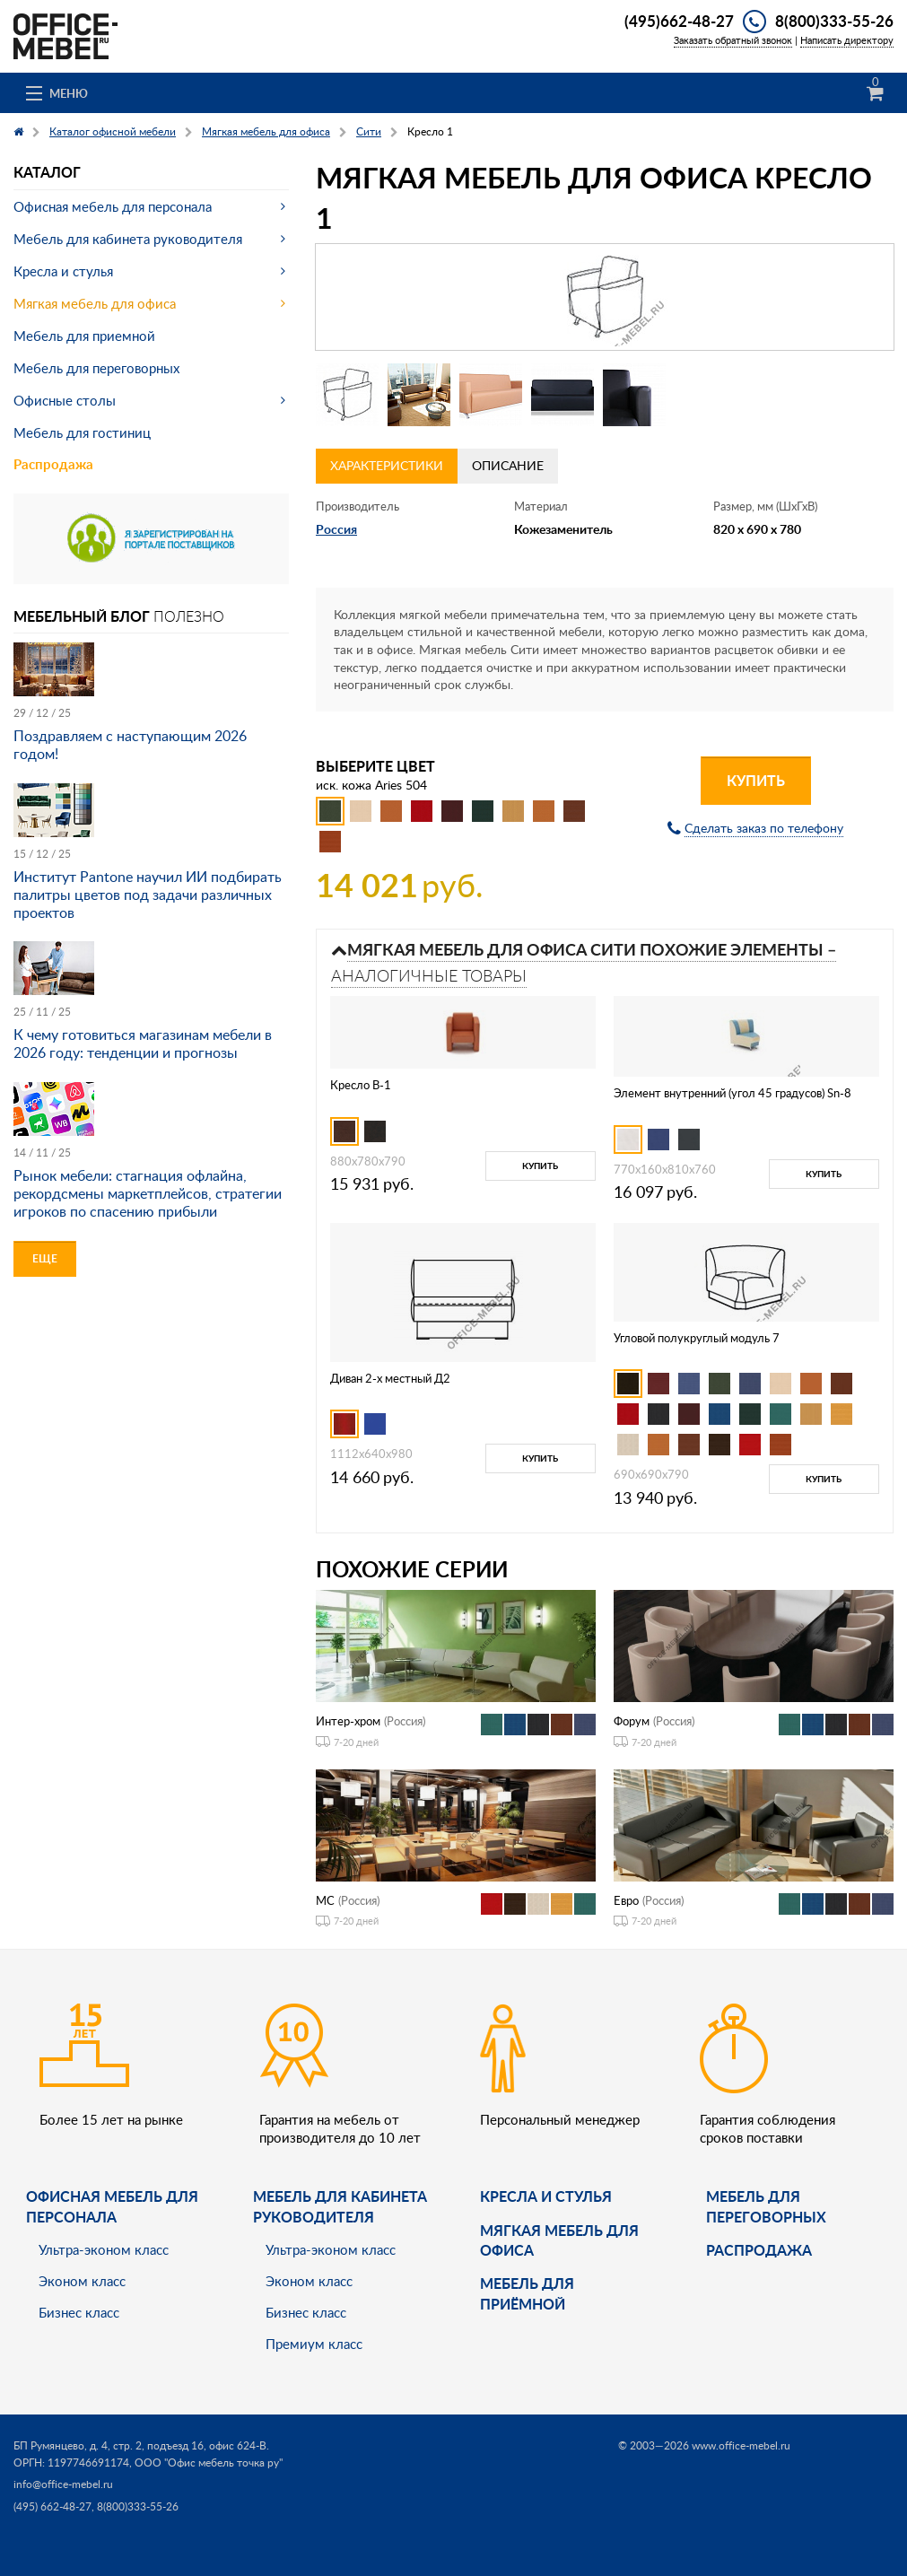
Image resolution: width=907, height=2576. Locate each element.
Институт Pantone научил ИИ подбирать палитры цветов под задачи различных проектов (147, 894)
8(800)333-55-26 (834, 20)
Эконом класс (82, 2281)
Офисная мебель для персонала (112, 206)
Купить (756, 780)
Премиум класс (314, 2344)
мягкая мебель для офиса (559, 2240)
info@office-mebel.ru (63, 2484)
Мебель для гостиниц (82, 432)
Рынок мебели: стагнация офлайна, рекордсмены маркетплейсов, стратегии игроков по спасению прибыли (147, 1193)
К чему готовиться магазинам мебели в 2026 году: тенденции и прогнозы (142, 1043)
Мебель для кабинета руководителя (127, 239)
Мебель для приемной (84, 336)
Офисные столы (64, 400)
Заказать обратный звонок (733, 40)
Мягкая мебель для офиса (94, 303)
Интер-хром (348, 1721)
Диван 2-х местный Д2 (390, 1378)
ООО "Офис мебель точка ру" (209, 2462)
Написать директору (847, 40)
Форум (632, 1721)
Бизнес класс (79, 2312)
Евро (626, 1900)
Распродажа (53, 464)
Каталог (47, 172)
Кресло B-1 (360, 1085)
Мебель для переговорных (96, 368)
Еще (44, 1258)
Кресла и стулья (63, 271)
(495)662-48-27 (679, 20)
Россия (336, 528)
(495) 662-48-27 (52, 2506)
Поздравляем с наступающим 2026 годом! (130, 745)
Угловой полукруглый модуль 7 (697, 1338)
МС (325, 1900)
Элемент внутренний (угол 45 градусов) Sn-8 (732, 1093)
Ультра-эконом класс (104, 2249)
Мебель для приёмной (527, 2293)
